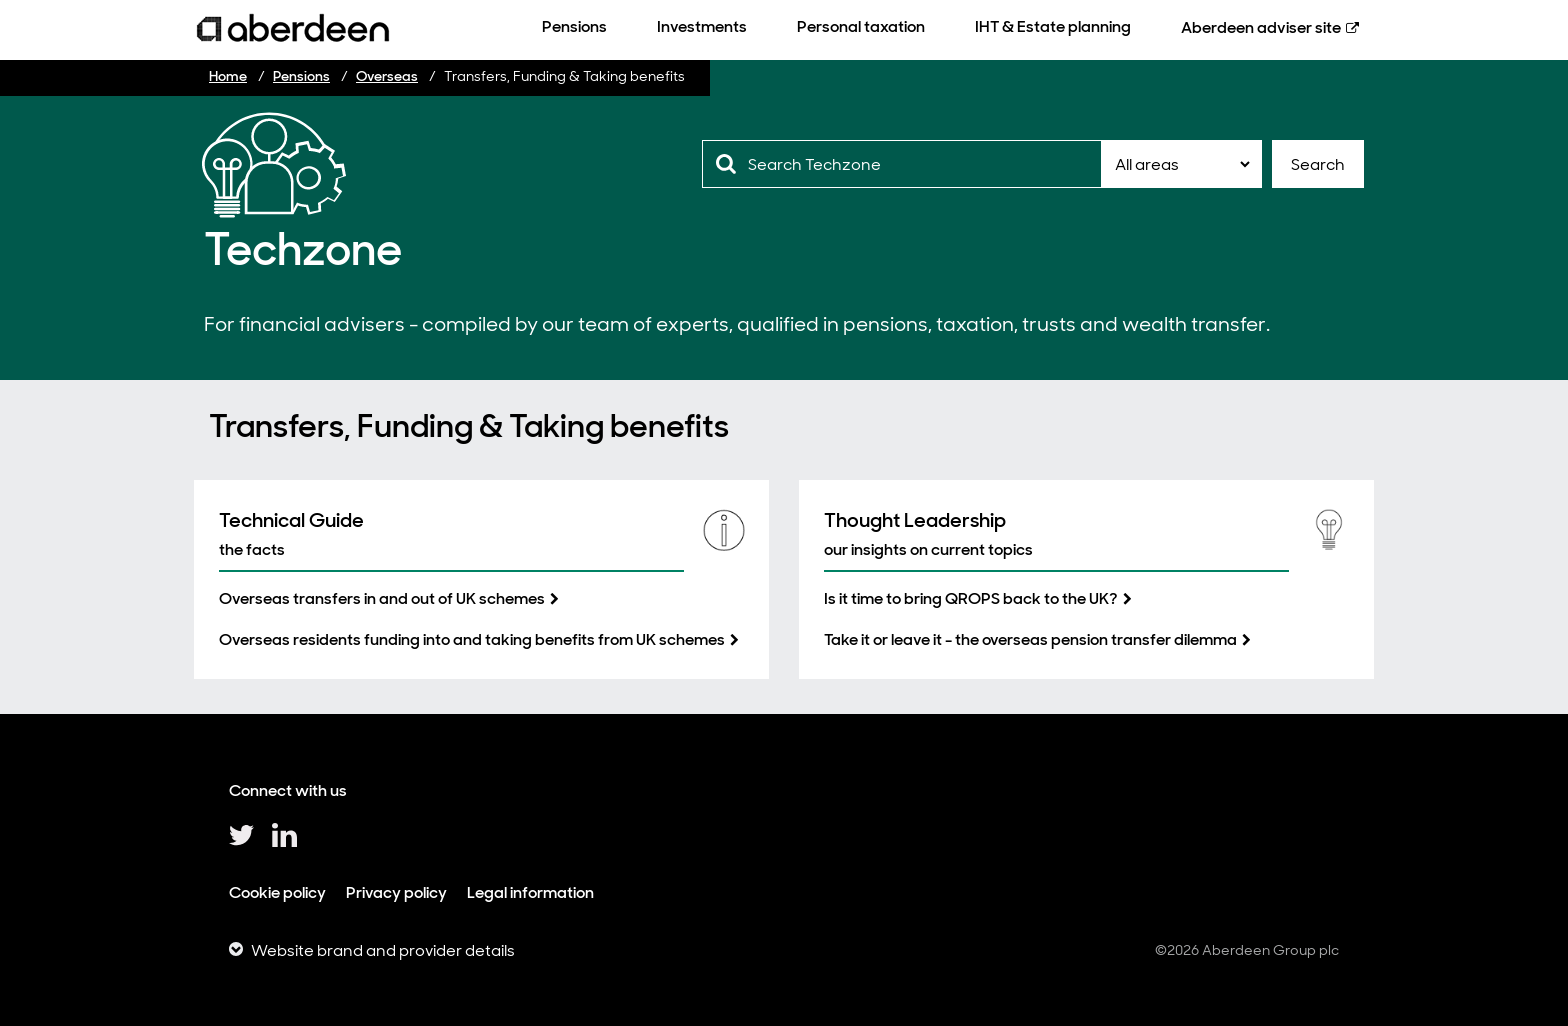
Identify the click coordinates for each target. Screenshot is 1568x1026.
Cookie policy (277, 892)
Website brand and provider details (383, 950)
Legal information (530, 892)
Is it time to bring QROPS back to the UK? (971, 598)
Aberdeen (1261, 27)
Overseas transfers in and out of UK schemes (382, 598)
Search (1318, 164)
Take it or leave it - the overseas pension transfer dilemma (1030, 639)
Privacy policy (396, 892)
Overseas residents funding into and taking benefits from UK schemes (472, 639)
